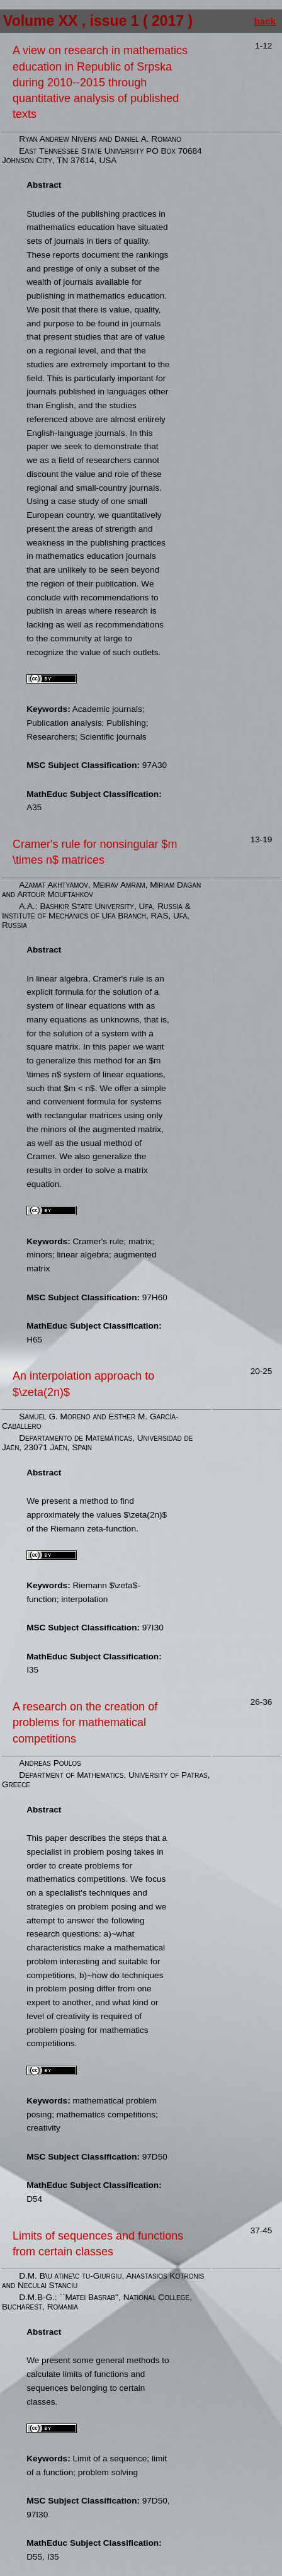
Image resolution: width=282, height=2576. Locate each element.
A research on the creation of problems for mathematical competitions (85, 1722)
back (265, 21)
